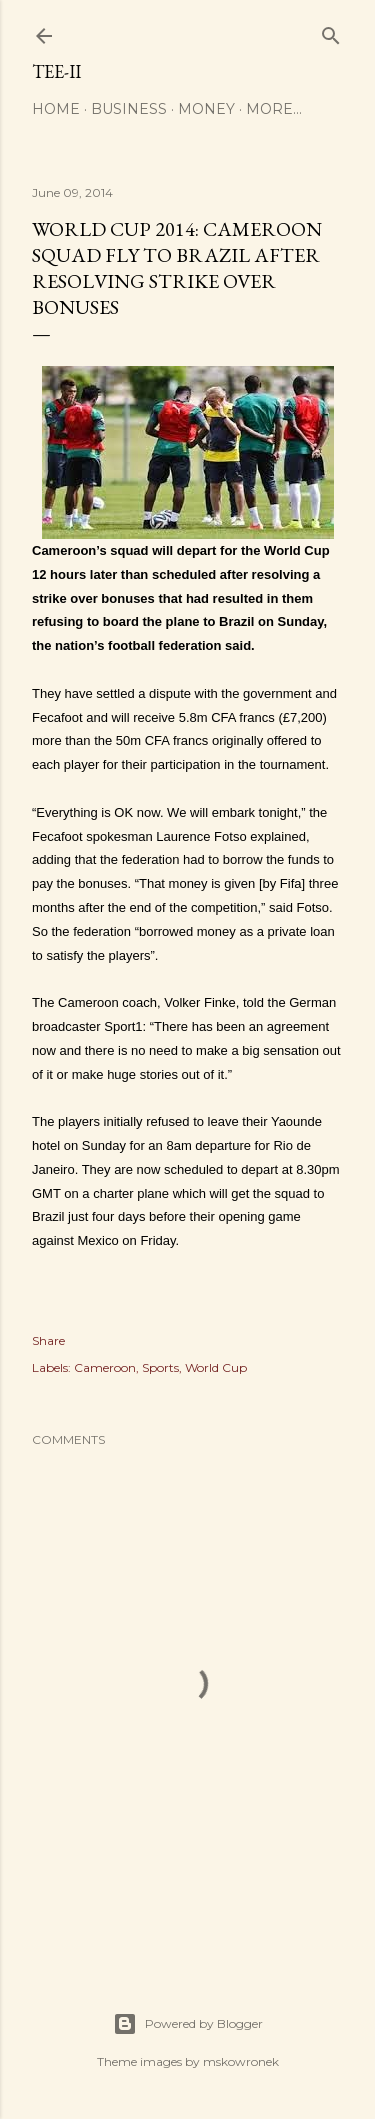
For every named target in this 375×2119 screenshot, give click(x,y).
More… (274, 109)
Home (56, 109)
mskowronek (241, 2061)
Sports (160, 1367)
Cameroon (105, 1367)
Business (129, 109)
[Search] (331, 31)
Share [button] (48, 1340)
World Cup (216, 1367)
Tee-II (56, 71)
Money (206, 109)
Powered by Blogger (188, 2024)
